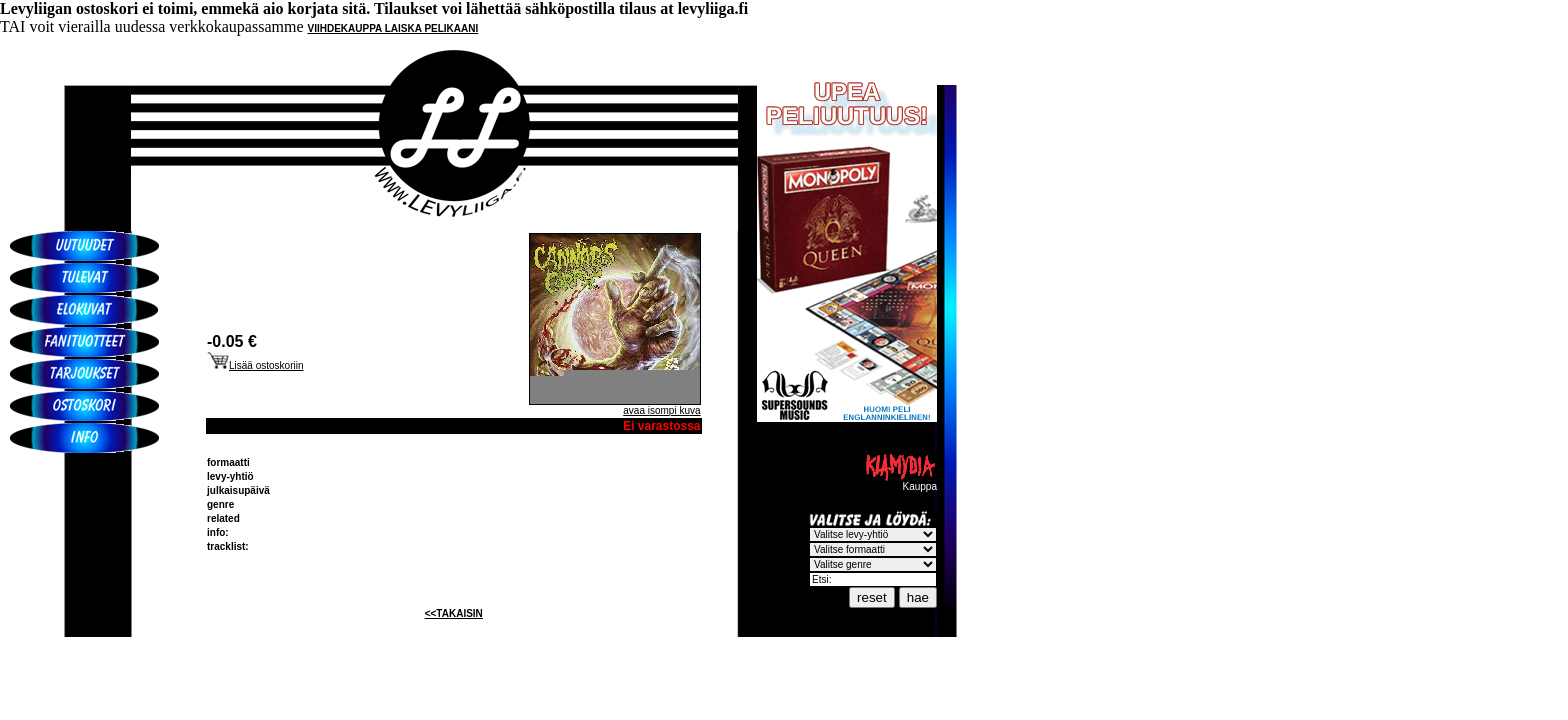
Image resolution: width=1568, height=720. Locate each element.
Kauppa (900, 482)
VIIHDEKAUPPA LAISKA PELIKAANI (393, 28)
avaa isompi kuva (661, 410)
